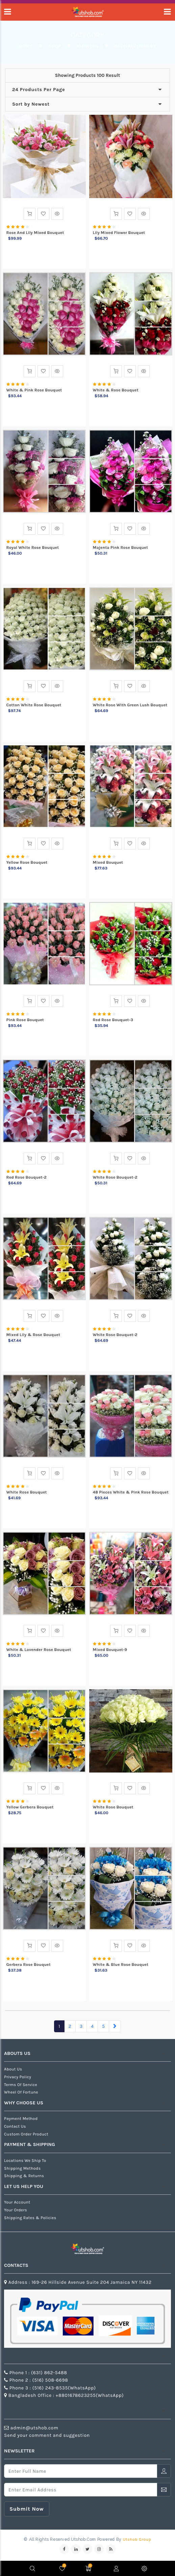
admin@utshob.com (34, 2428)
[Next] (115, 2026)
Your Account (17, 2202)
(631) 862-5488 (49, 2373)
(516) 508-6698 (49, 2380)
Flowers (88, 46)
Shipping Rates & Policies (30, 2217)
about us (13, 2069)
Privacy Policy (17, 2077)
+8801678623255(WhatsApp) (90, 2395)
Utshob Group (137, 2539)
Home (26, 46)
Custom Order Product (26, 2134)
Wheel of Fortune (21, 2092)
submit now (26, 2509)
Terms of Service (20, 2084)
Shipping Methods (22, 2168)
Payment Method (21, 2118)
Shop (55, 46)
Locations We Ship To (25, 2160)
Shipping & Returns (24, 2175)
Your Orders (15, 2210)
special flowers (135, 46)
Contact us (15, 2126)
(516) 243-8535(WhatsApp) (63, 2388)
